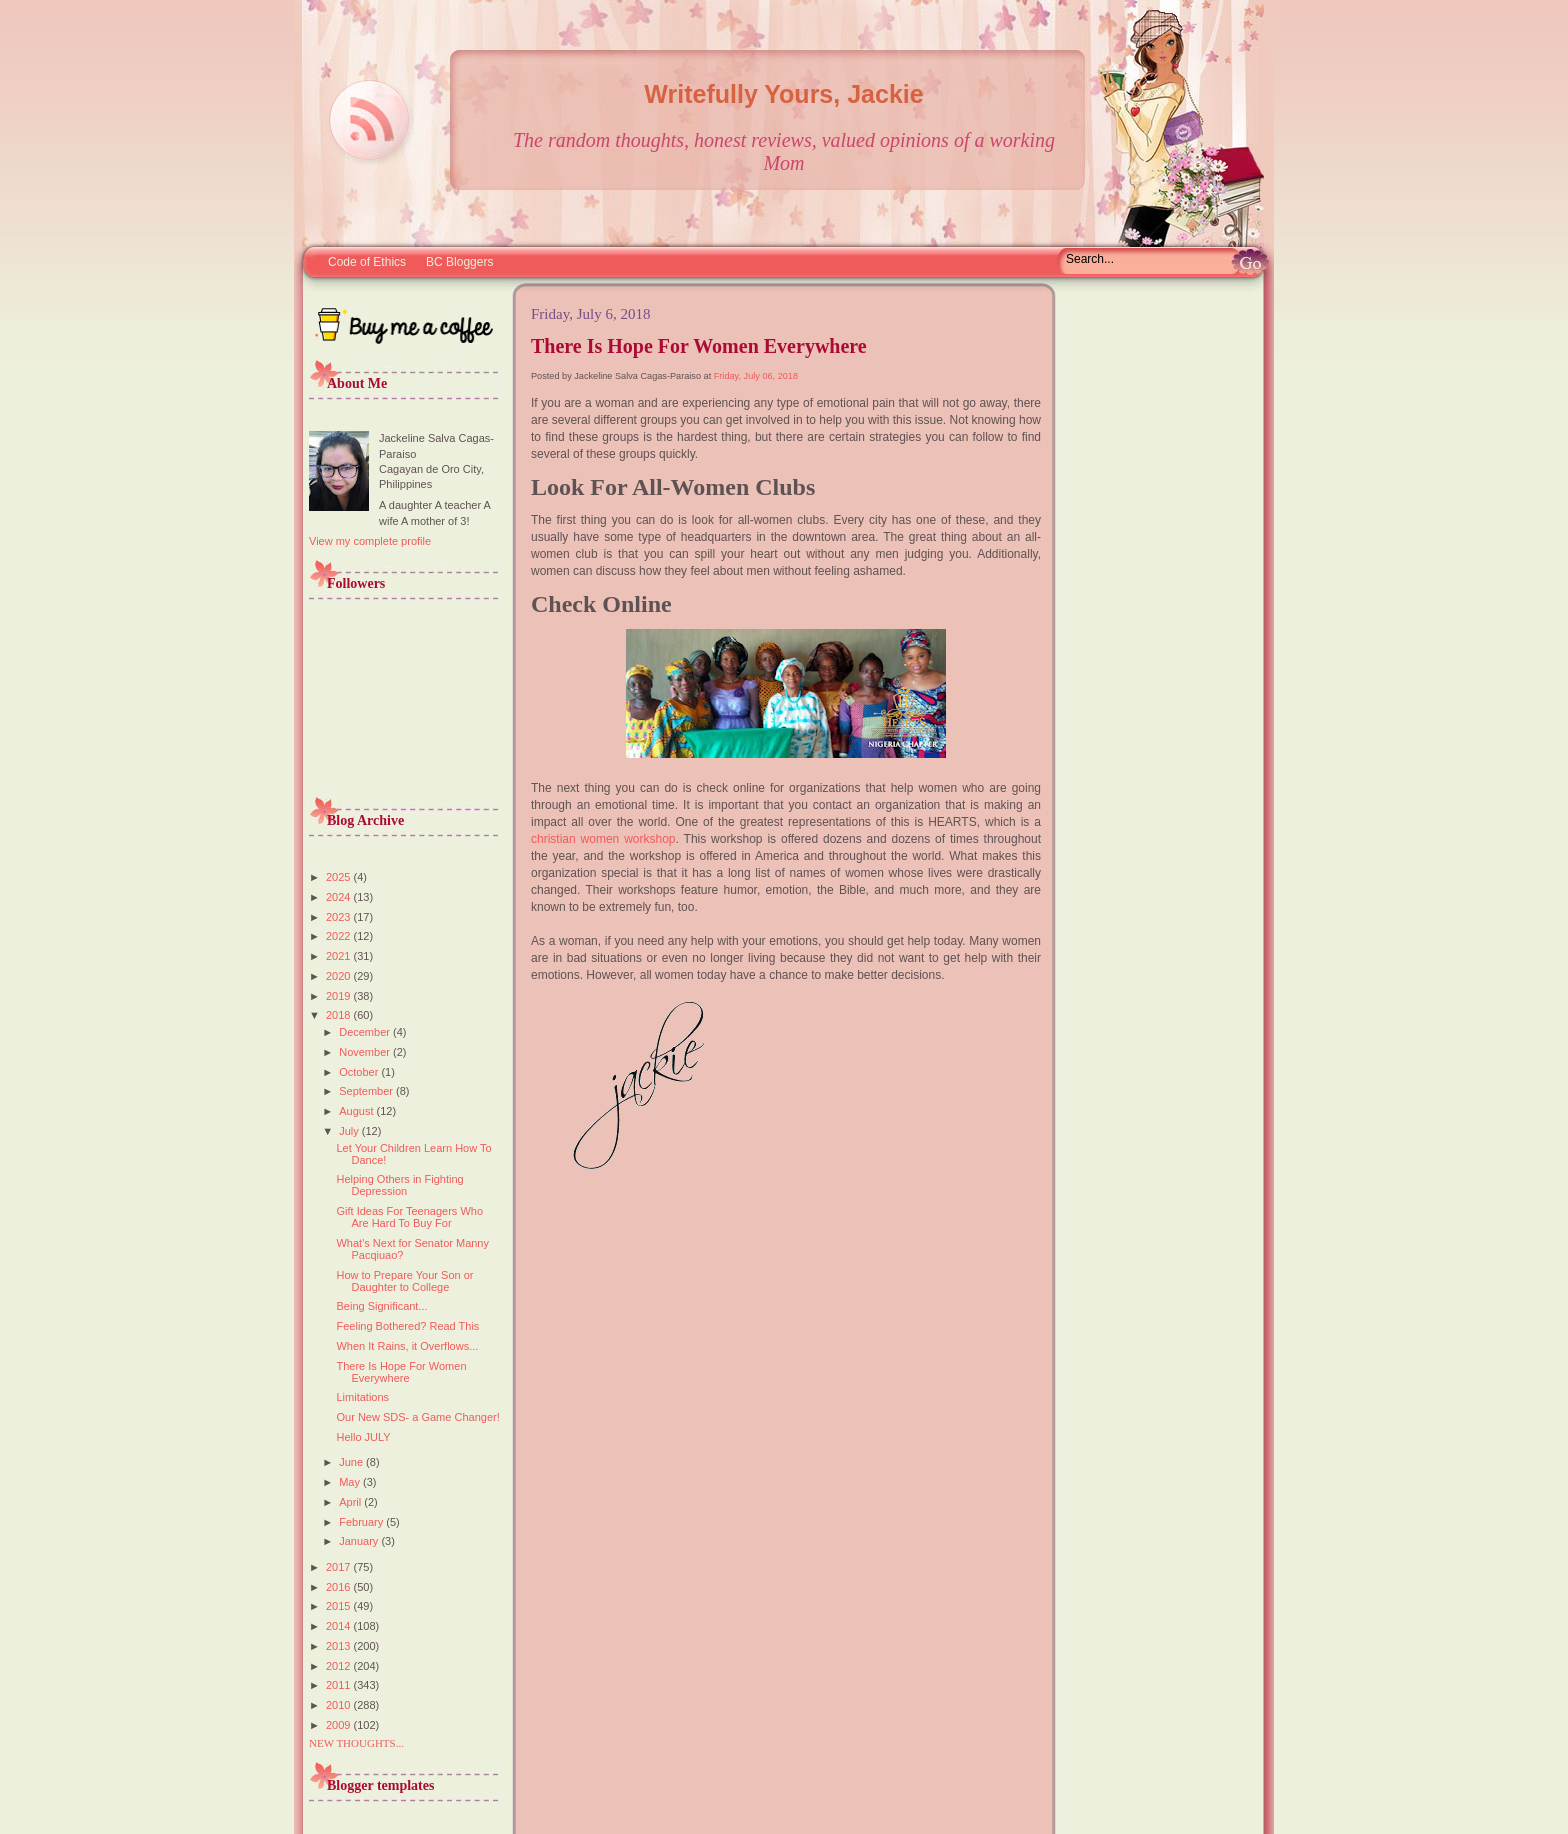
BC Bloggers (459, 262)
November (366, 1052)
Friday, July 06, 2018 (756, 376)
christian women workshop (603, 839)
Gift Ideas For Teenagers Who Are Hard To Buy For (409, 1217)
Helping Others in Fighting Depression (399, 1185)
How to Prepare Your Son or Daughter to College (404, 1281)
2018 (340, 1015)
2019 (340, 996)
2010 (340, 1705)
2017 (340, 1567)
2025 (340, 877)
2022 (340, 936)
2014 (340, 1626)
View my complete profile (370, 541)
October (360, 1072)
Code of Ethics (367, 262)
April (351, 1502)
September (367, 1091)
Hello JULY (363, 1437)
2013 (340, 1646)
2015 (340, 1606)
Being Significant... (381, 1306)
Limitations (362, 1397)
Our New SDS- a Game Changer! (417, 1417)
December (366, 1032)
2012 (340, 1666)
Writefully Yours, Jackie (783, 94)
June (352, 1462)
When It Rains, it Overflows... (407, 1346)
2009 (340, 1725)
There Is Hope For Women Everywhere (401, 1372)
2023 (340, 917)
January (360, 1541)
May (351, 1482)
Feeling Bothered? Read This (407, 1326)
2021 (340, 956)
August (357, 1111)
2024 (340, 897)
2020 (340, 976)
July (350, 1131)
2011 (340, 1685)
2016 (340, 1587)
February (362, 1522)
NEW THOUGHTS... (356, 1743)
